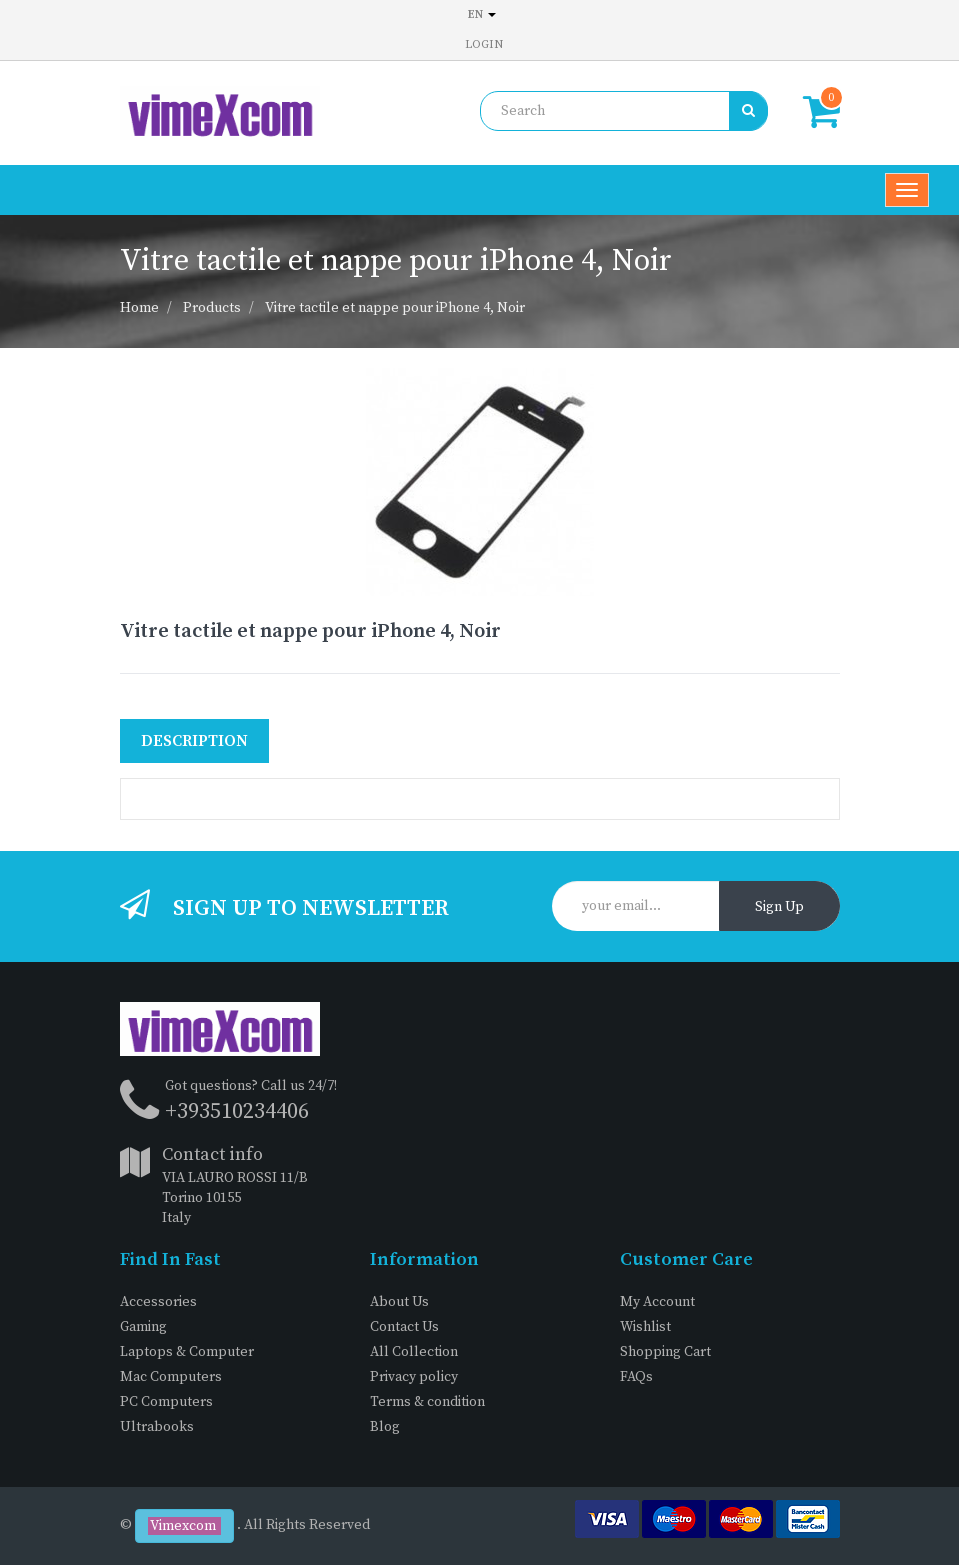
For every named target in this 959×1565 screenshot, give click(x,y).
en (482, 14)
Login (484, 44)
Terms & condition (427, 1402)
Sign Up (779, 907)
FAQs (636, 1377)
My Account (657, 1302)
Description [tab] (194, 741)
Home (139, 308)
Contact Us (404, 1327)
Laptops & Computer (187, 1352)
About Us (399, 1302)
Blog (385, 1427)
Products (212, 308)
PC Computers (166, 1402)
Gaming (143, 1327)
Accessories (158, 1302)
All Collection (414, 1352)
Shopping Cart (665, 1352)
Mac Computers (171, 1377)
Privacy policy (414, 1377)
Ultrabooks (157, 1427)
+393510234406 (237, 1111)
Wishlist (645, 1327)
